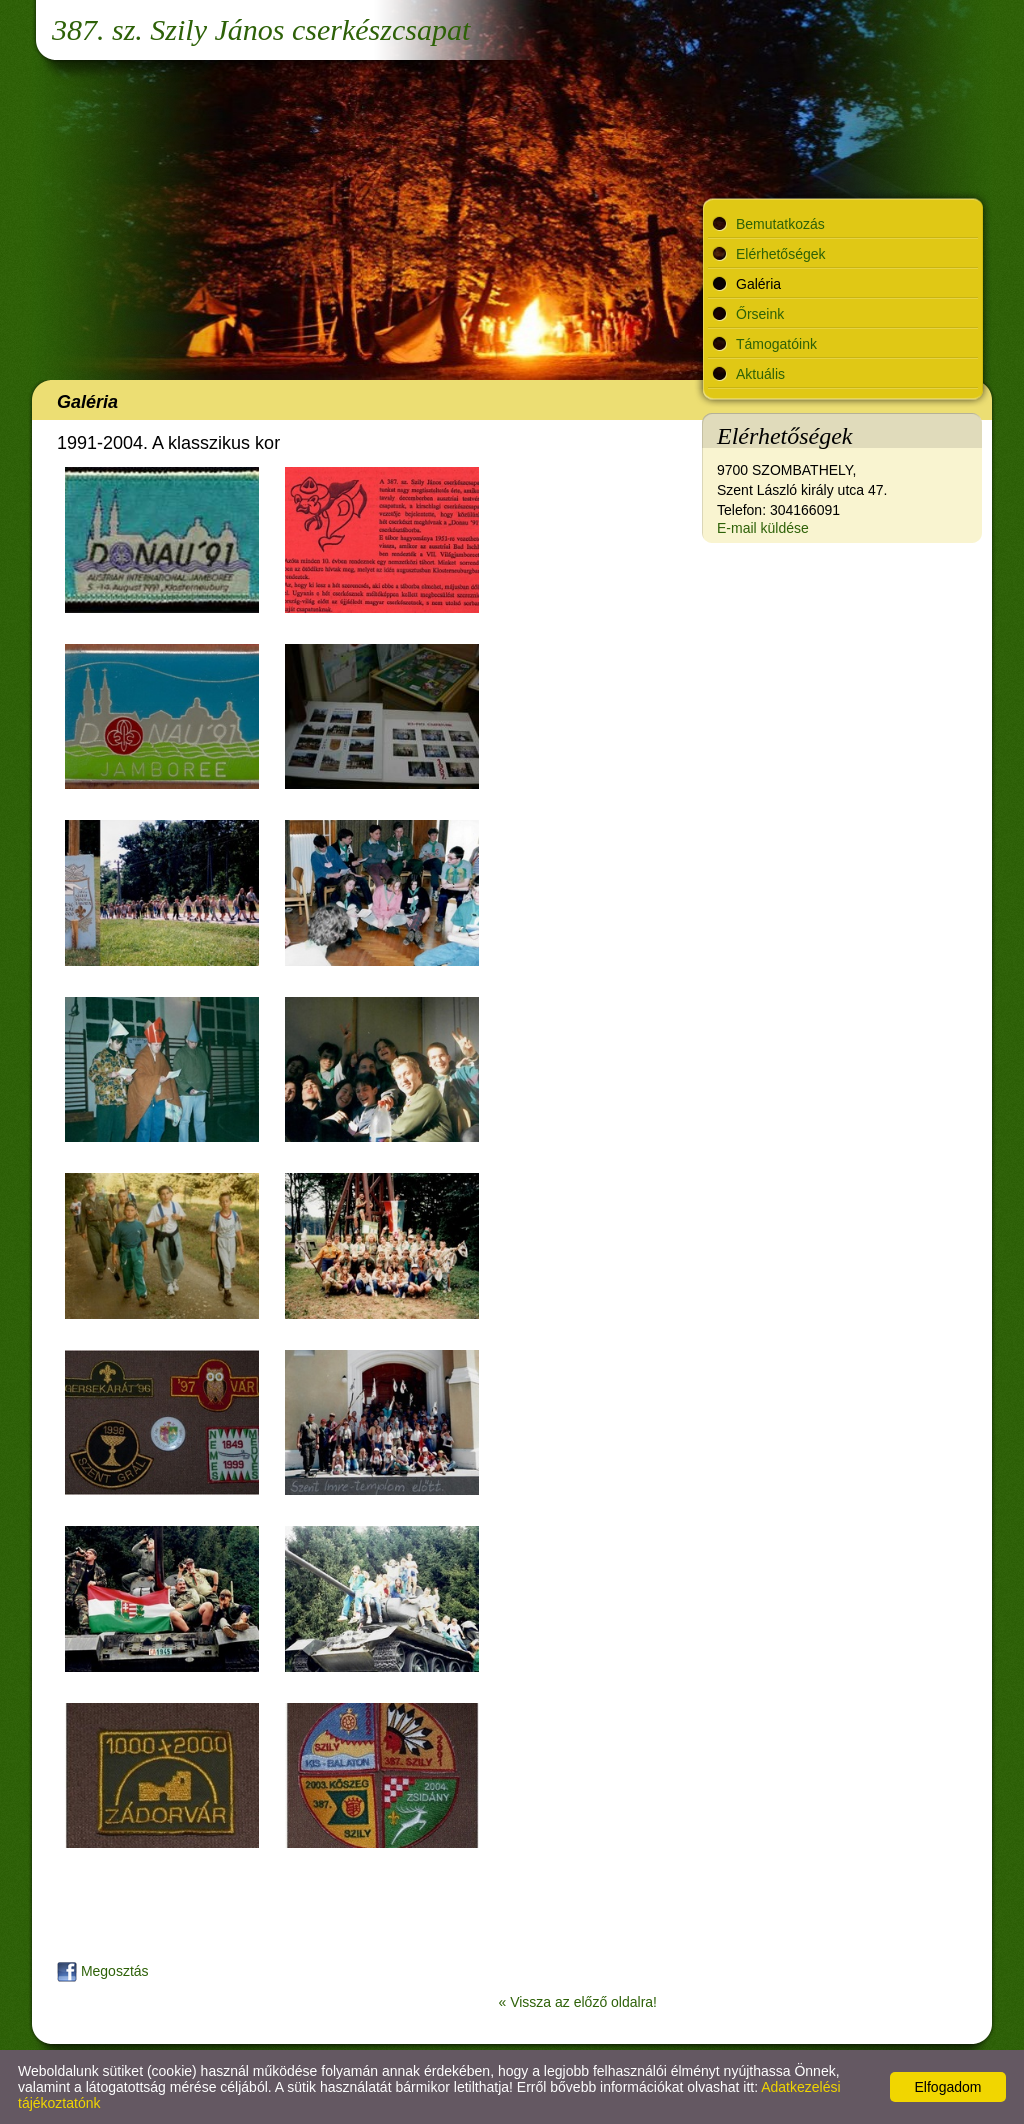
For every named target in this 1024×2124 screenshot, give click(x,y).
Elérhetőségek (781, 254)
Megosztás (103, 1971)
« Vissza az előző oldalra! (578, 2002)
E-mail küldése (763, 528)
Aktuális (760, 374)
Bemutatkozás (780, 224)
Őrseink (760, 314)
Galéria (758, 284)
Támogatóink (776, 344)
